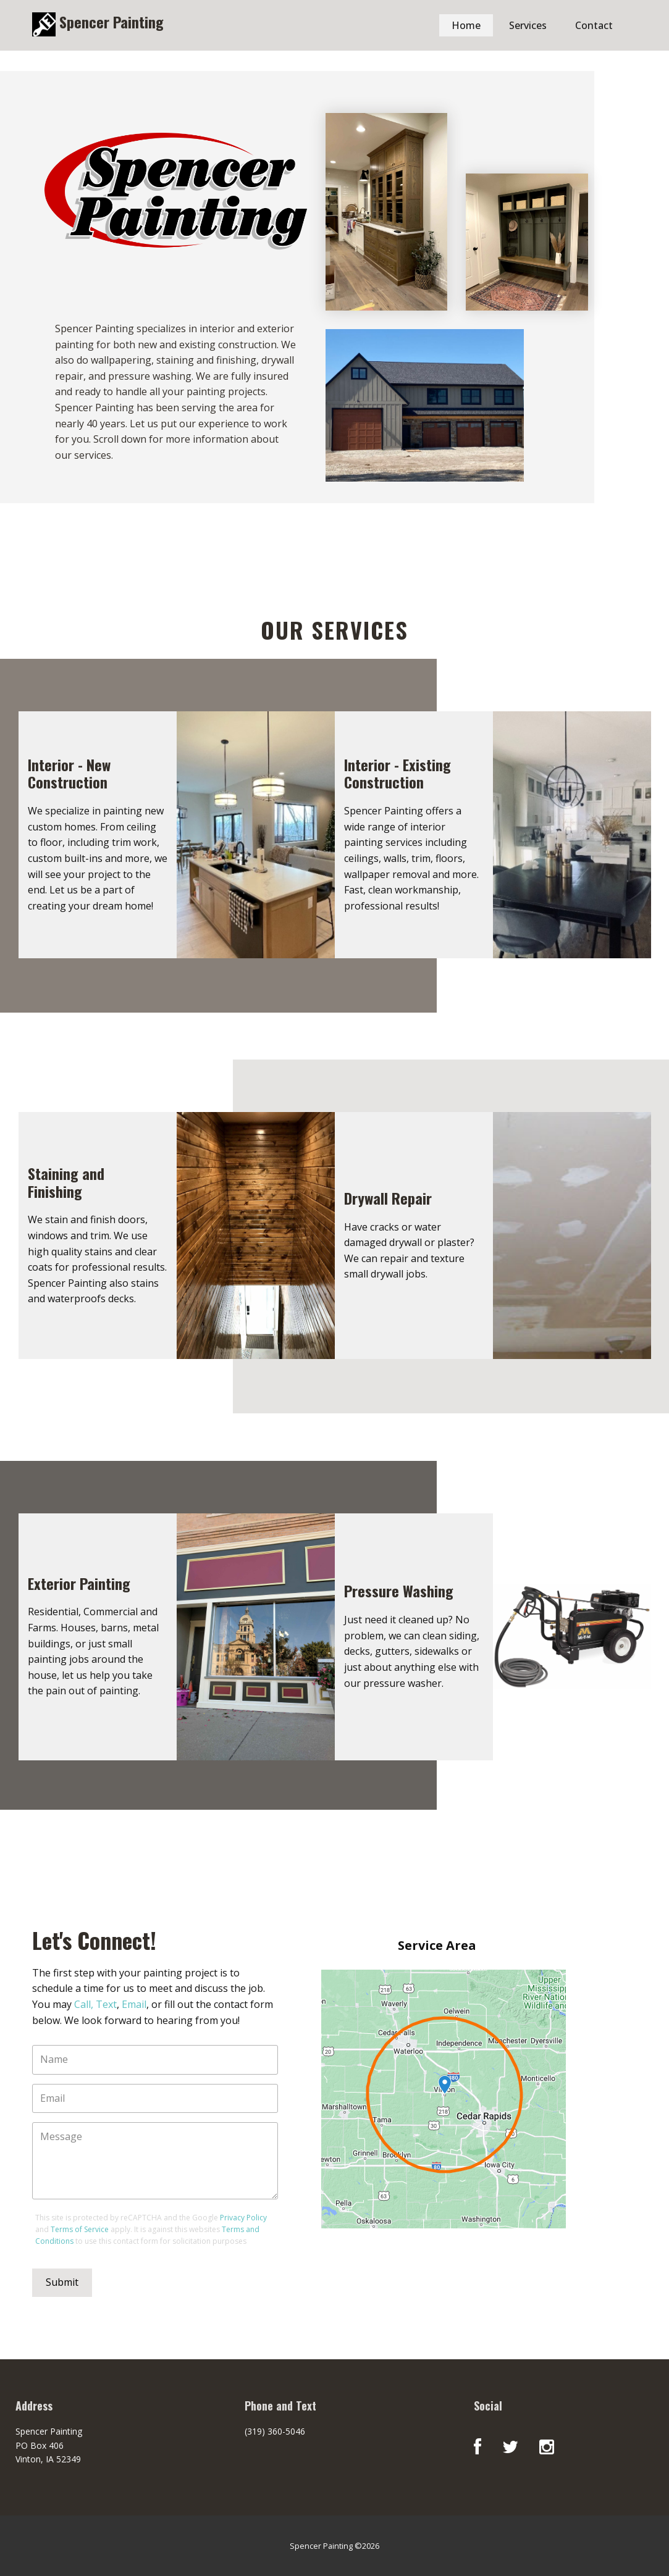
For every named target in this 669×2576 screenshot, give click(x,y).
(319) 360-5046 (275, 2431)
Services (528, 25)
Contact (594, 25)
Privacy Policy (243, 2217)
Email (134, 2004)
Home (466, 25)
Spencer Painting (110, 21)
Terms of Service (80, 2229)
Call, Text (95, 2004)
